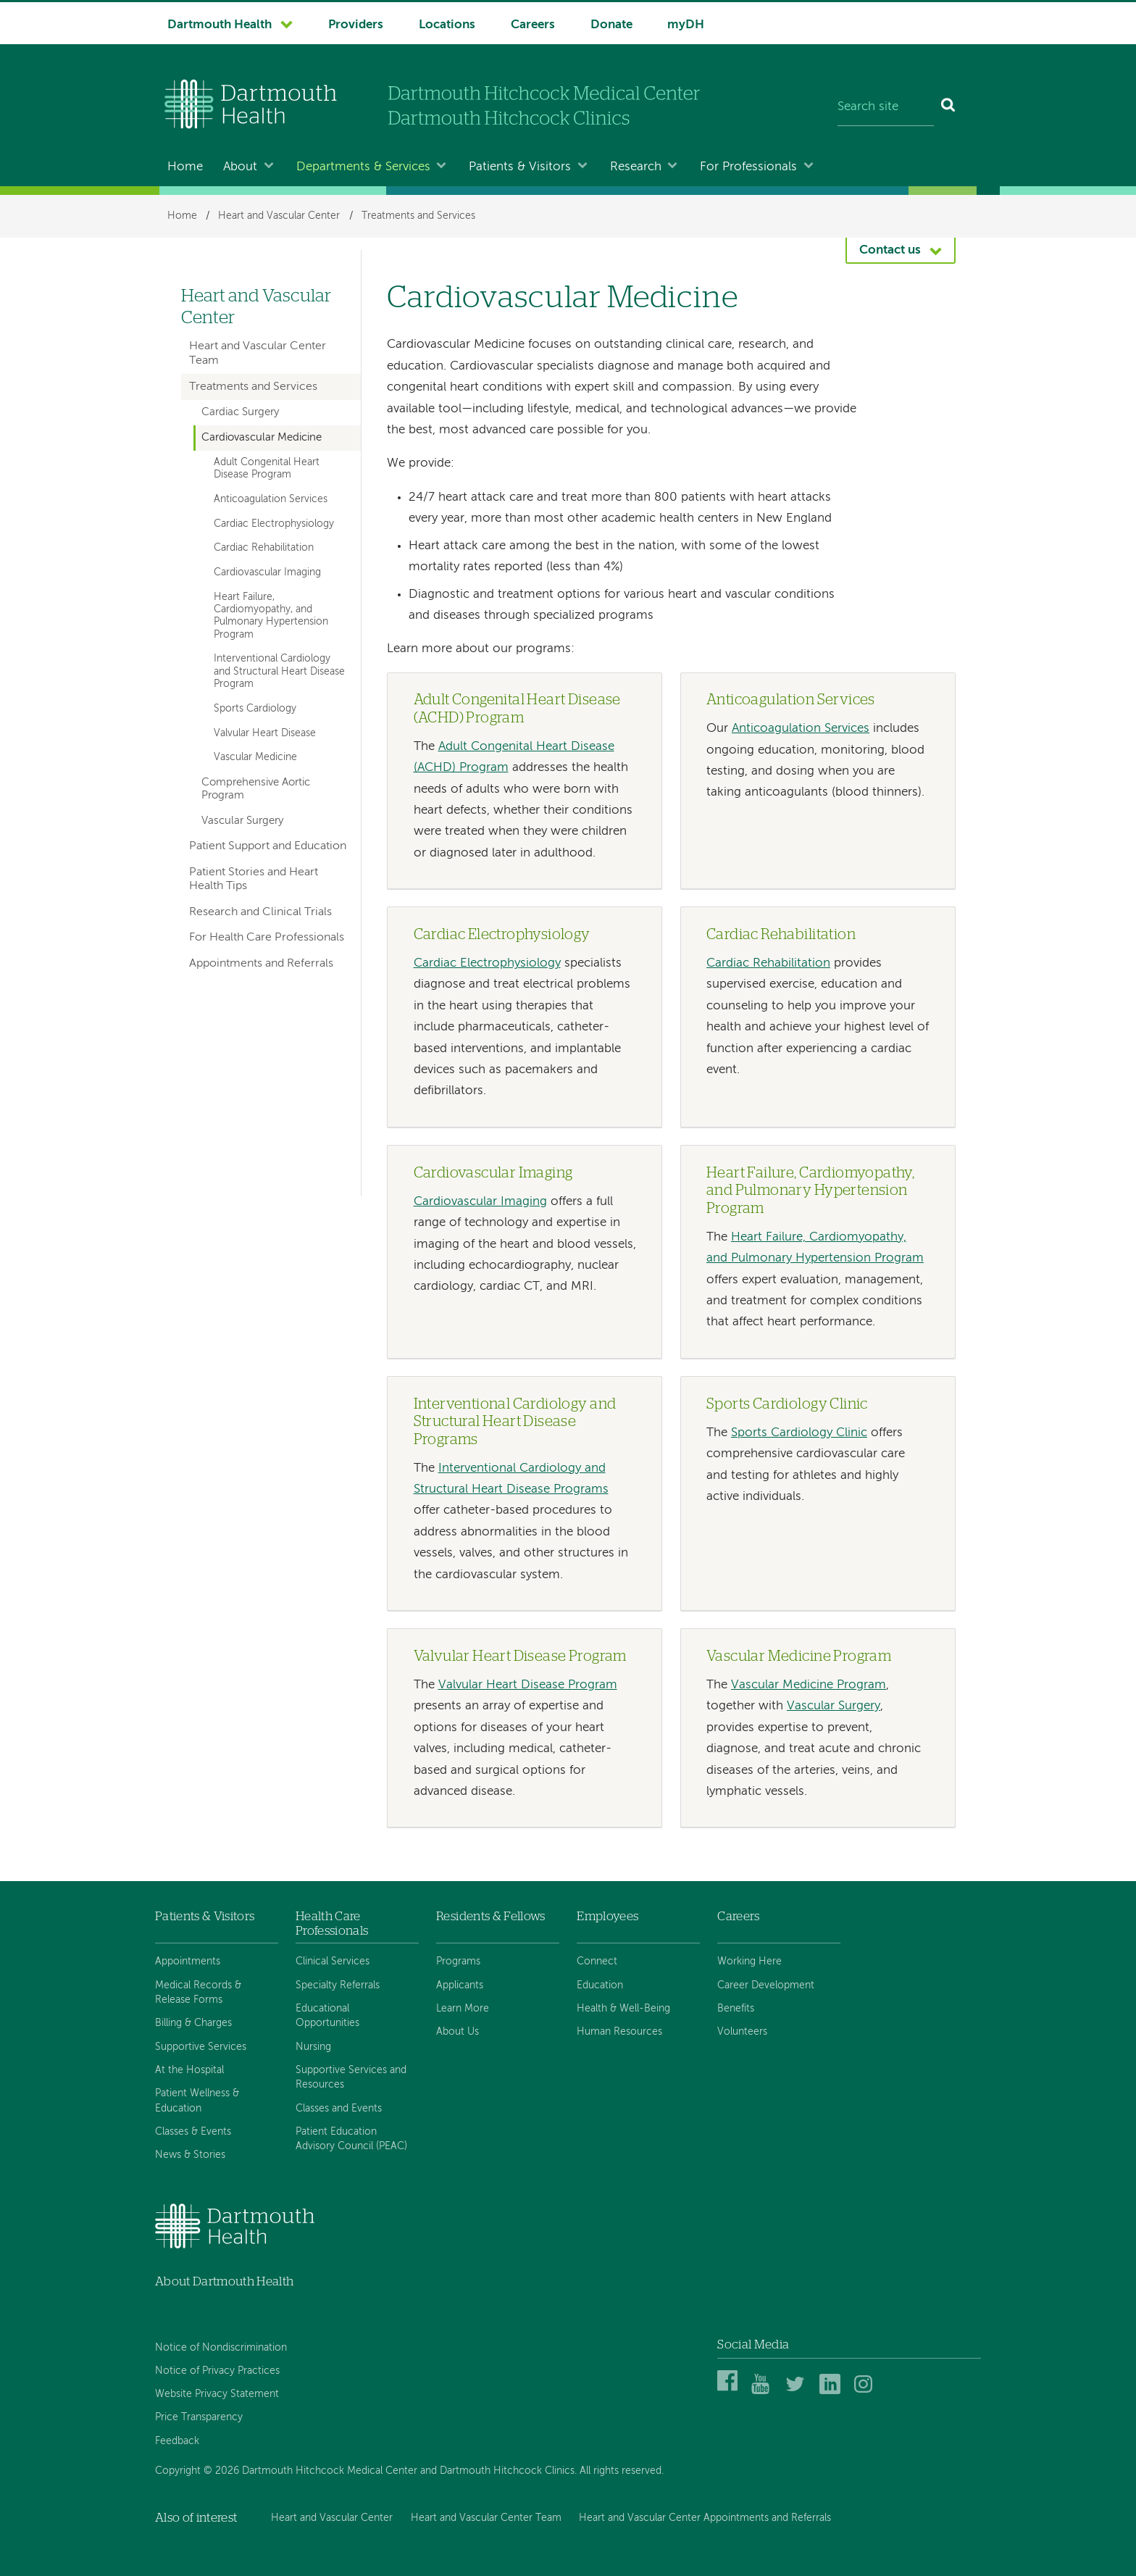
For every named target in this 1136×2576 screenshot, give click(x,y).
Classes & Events (193, 2132)
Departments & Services (363, 167)
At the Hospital (189, 2070)
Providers (355, 25)
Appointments (187, 1961)
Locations (447, 25)
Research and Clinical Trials (260, 912)
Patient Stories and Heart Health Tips (253, 879)
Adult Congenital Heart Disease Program (267, 468)
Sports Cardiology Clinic (799, 1433)
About (240, 167)
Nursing (313, 2047)
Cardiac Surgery (240, 412)
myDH (685, 25)
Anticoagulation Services (800, 728)
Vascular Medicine (255, 757)
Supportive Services (200, 2047)
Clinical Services (332, 1961)
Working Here (749, 1961)
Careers (533, 25)
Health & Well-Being (623, 2009)
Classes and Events (339, 2109)
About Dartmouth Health (224, 2281)
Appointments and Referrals (261, 964)
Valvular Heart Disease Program (527, 1685)
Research (635, 167)
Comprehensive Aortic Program (255, 789)
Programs (458, 1961)
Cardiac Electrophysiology (487, 963)
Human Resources (619, 2032)
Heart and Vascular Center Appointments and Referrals (705, 2518)
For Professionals (748, 167)
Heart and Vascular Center (279, 216)
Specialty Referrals (338, 1985)
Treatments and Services (418, 216)
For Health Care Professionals (266, 937)
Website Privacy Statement (217, 2394)
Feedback (177, 2441)
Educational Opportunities (327, 2016)
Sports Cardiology (255, 709)
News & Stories (190, 2155)
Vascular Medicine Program (808, 1685)
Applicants (459, 1985)
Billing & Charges (193, 2023)
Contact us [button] (890, 250)
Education (600, 1985)
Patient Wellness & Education (197, 2100)
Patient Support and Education (267, 846)
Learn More (462, 2009)
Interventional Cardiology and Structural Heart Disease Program (279, 671)
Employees (607, 1916)
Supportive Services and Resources (351, 2077)
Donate (611, 25)
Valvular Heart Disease (265, 733)
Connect (597, 1961)
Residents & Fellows (490, 1916)
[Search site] (886, 107)
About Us (457, 2032)
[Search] (949, 107)
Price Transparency (199, 2417)
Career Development (765, 1985)
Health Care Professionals (332, 1923)
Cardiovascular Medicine (261, 437)
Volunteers (742, 2032)
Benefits (735, 2009)
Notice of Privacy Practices (217, 2371)
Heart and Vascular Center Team (257, 353)
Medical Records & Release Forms (198, 1992)
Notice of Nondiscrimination (221, 2348)
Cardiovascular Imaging (480, 1202)
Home (185, 167)
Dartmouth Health (219, 25)
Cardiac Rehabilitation (768, 963)
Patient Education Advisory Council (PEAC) (351, 2139)
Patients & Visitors (520, 167)
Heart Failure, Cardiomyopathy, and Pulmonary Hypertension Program (271, 616)
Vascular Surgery (833, 1706)
